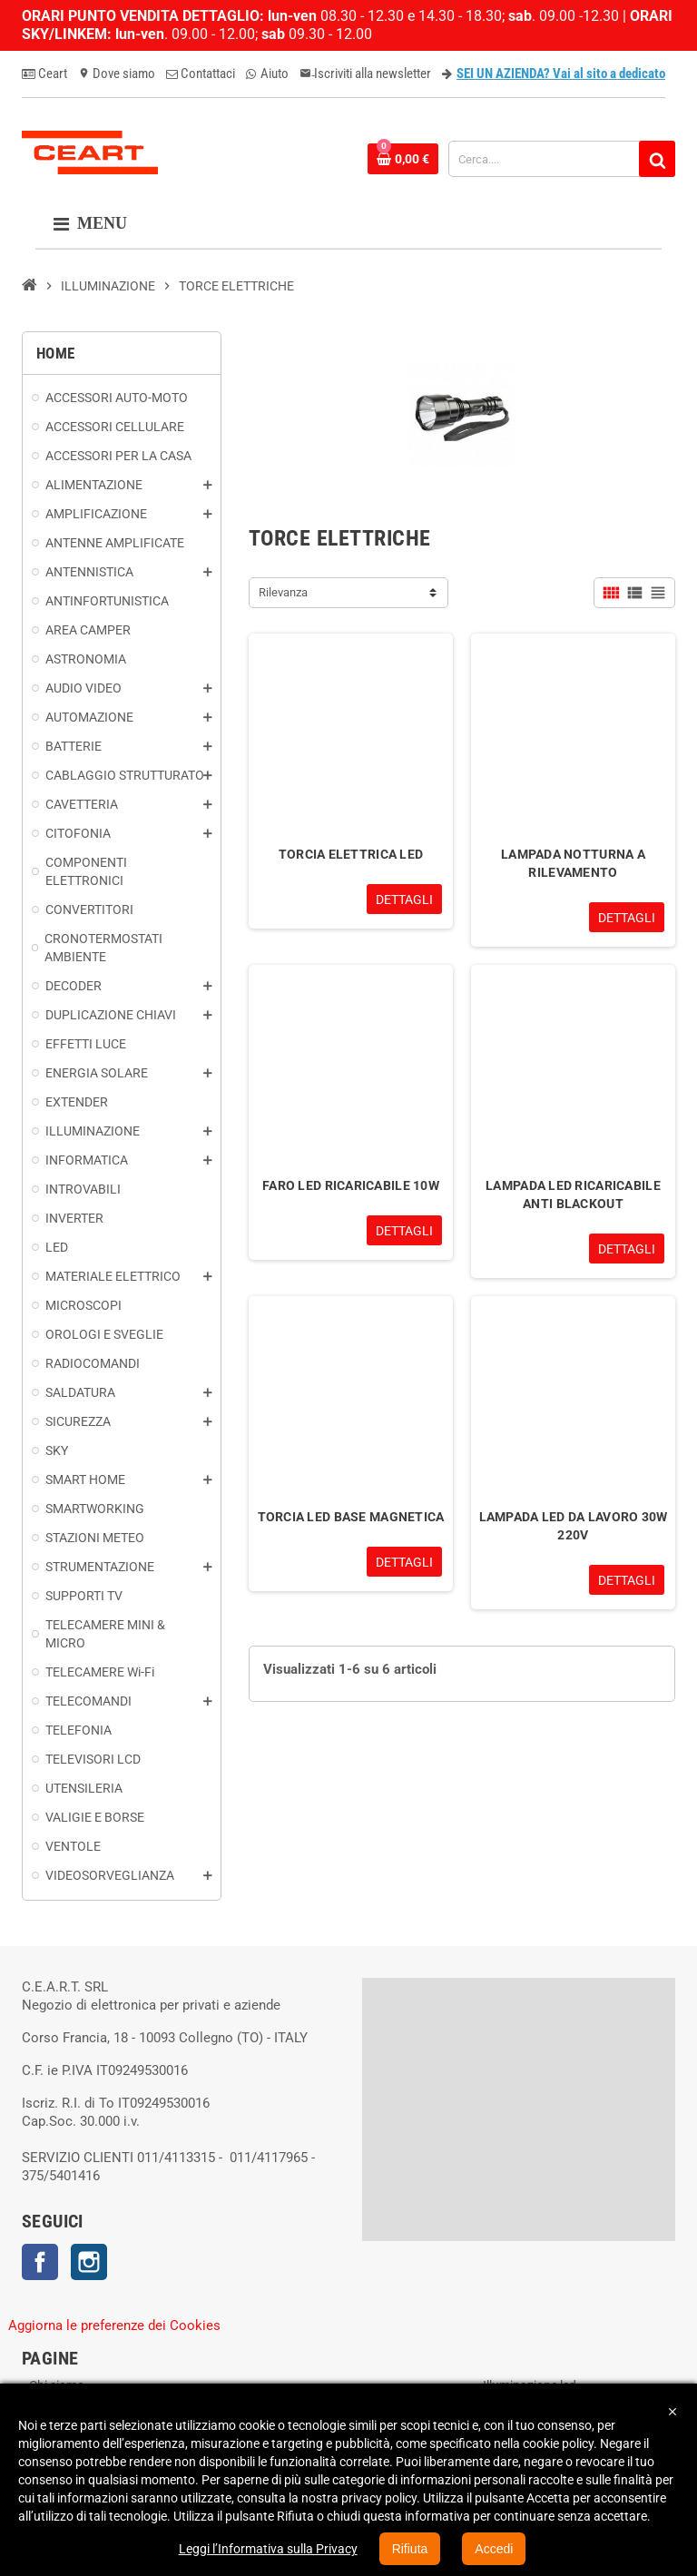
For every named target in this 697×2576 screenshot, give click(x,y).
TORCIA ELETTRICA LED (351, 854)
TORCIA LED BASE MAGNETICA (351, 1516)
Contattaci (200, 73)
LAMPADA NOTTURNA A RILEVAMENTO (573, 863)
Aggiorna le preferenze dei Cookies (114, 2325)
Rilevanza (283, 592)
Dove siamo (116, 73)
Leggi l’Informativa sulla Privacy (268, 2549)
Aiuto (267, 73)
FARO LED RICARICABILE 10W (350, 1185)
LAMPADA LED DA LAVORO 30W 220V (573, 1525)
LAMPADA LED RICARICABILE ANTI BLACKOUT (573, 1194)
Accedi (494, 2549)
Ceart (44, 73)
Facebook (40, 2262)
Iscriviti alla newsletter (365, 73)
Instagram (89, 2262)
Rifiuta (410, 2549)
